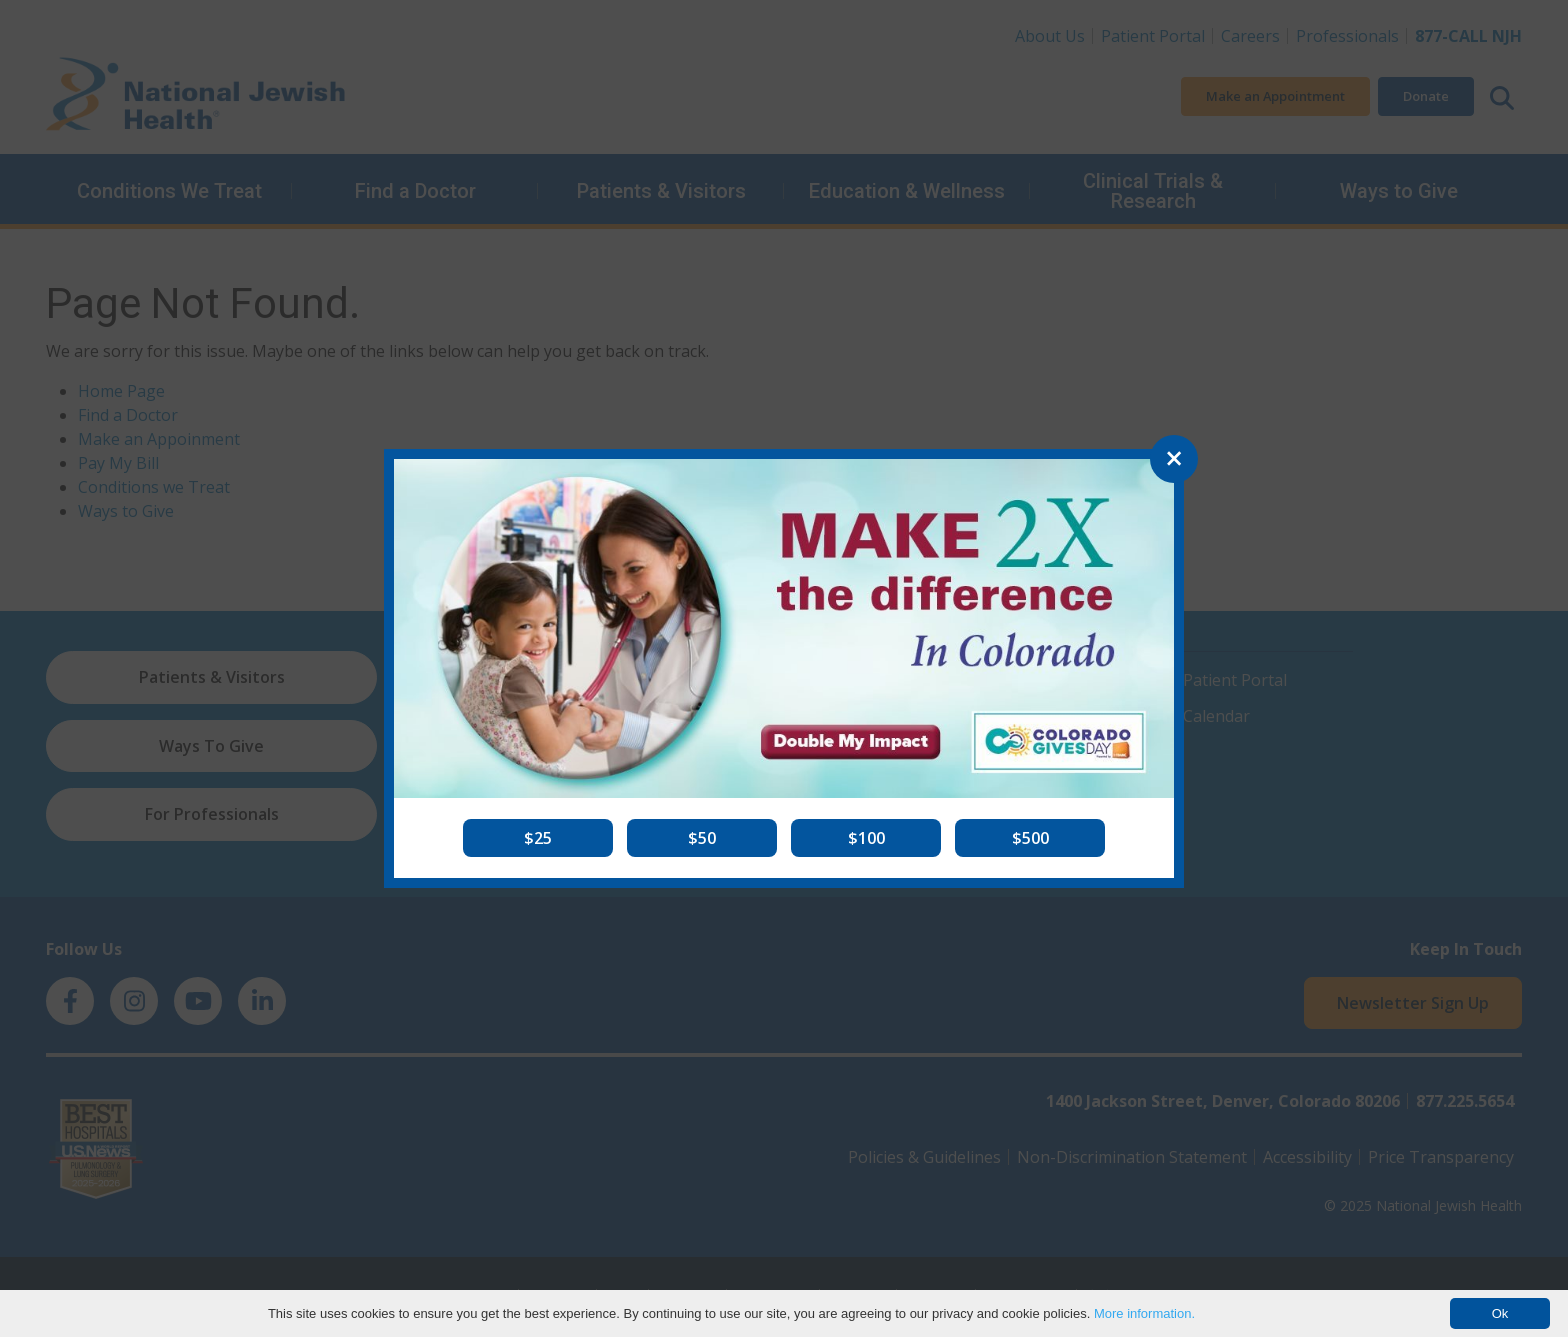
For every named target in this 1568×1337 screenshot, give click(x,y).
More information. (1144, 1313)
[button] (538, 838)
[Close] (1174, 459)
